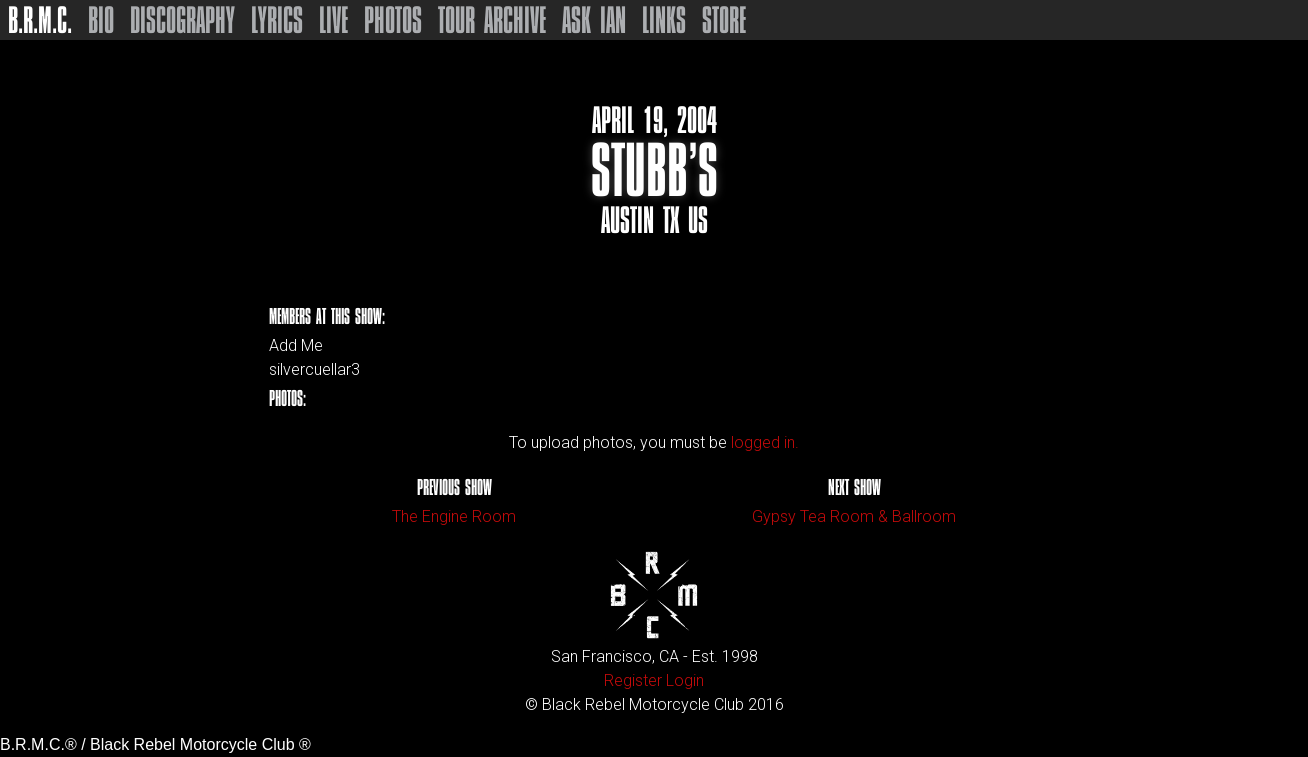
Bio (101, 20)
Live (333, 20)
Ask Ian (594, 20)
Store (724, 20)
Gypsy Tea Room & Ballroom (854, 516)
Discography (182, 20)
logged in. (765, 442)
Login (685, 680)
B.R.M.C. (40, 20)
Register (633, 680)
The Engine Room (454, 516)
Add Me (296, 346)
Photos (393, 20)
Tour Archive (492, 20)
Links (664, 20)
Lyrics (277, 20)
